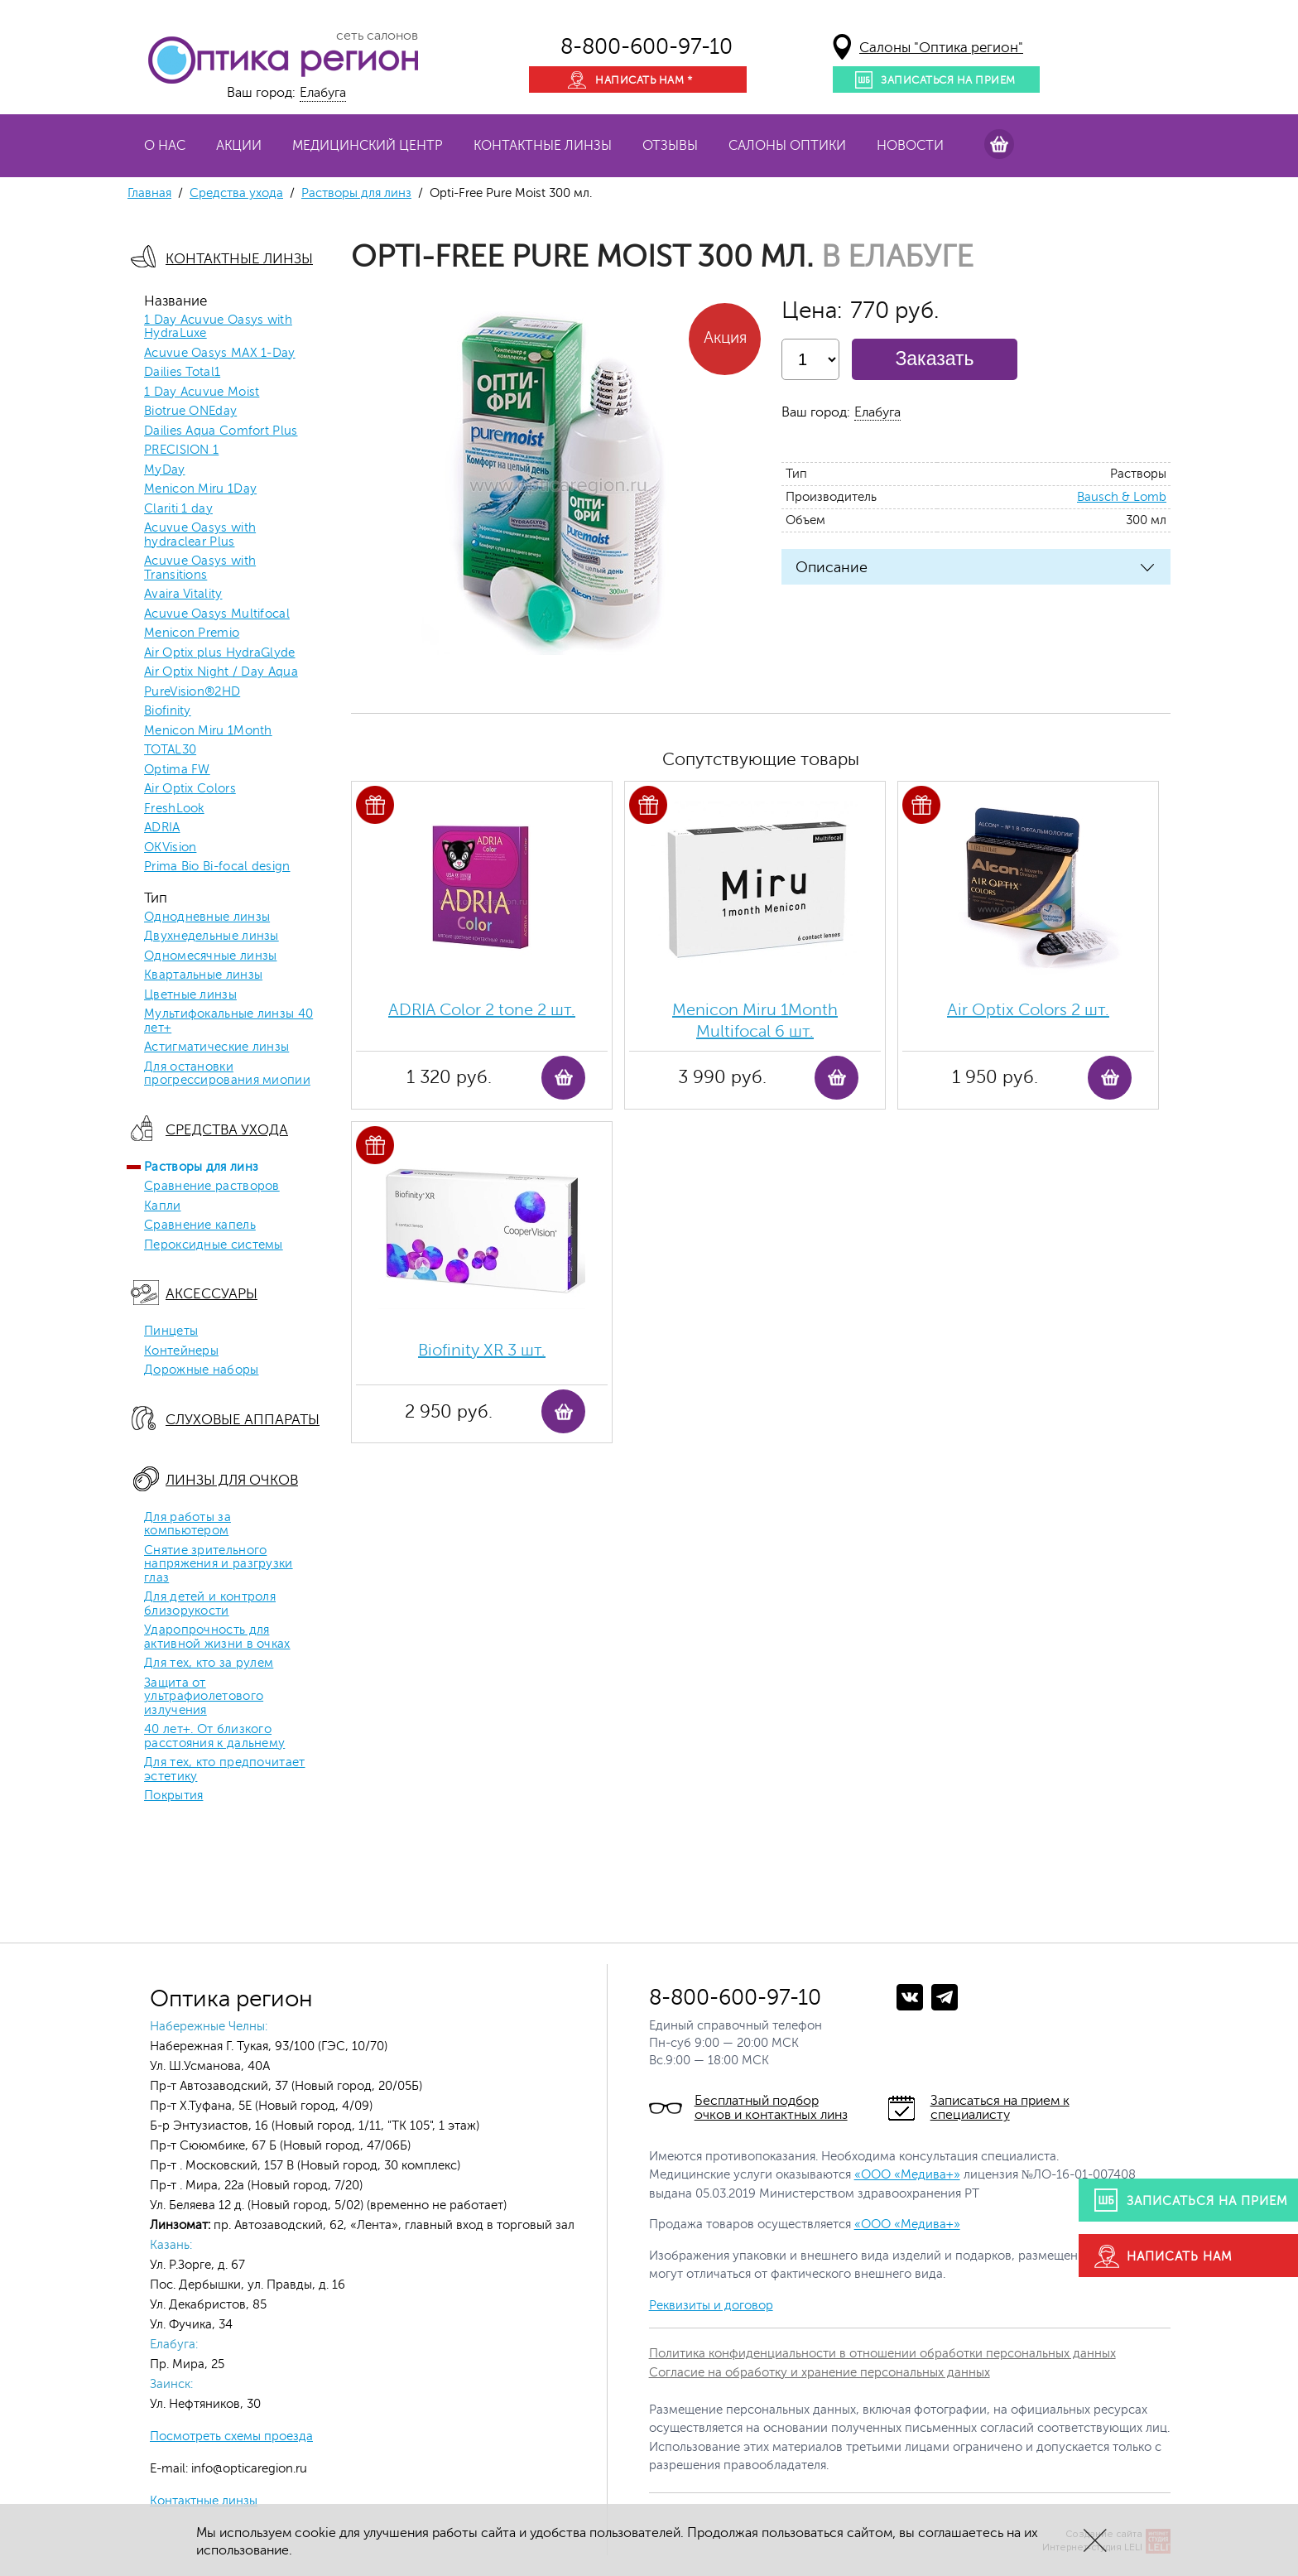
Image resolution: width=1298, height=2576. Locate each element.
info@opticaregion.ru (247, 2469)
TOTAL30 (170, 750)
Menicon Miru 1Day (200, 489)
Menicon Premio (191, 633)
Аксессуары (211, 1294)
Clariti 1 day (178, 509)
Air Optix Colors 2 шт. (1028, 1009)
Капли (162, 1206)
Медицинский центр (367, 145)
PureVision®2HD (192, 692)
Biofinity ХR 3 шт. (482, 1350)
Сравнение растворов (212, 1186)
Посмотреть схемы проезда (231, 2436)
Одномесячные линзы (210, 956)
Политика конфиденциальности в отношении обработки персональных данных (882, 2354)
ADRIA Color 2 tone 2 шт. (481, 1009)
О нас (164, 145)
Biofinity (167, 711)
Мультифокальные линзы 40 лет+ (228, 1021)
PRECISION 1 (181, 450)
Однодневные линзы (207, 917)
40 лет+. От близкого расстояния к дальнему (214, 1736)
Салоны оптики (787, 145)
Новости (910, 145)
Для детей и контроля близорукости (210, 1604)
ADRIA (162, 828)
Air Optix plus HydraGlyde (220, 653)
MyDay (164, 470)
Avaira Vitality (183, 594)
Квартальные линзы (203, 975)
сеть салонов (377, 35)
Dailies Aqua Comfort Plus (221, 431)
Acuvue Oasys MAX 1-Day (220, 353)
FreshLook (174, 809)
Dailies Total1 (182, 372)
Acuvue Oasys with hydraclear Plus (200, 535)
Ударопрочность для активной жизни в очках (217, 1637)
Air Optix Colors (190, 789)
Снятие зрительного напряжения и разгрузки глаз (218, 1564)
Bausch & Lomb (1121, 497)
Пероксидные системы (213, 1245)
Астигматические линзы (216, 1047)
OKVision (170, 848)
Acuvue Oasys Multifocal (217, 614)
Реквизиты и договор (711, 2306)
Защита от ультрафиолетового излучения (203, 1697)
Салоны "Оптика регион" (941, 47)
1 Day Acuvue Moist (201, 392)
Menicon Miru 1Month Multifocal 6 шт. (755, 1020)
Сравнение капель (200, 1225)
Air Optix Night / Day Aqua (221, 672)
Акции (239, 145)
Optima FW (177, 770)
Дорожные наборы (201, 1370)
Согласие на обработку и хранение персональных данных (819, 2373)
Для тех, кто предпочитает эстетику (224, 1770)
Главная (149, 193)
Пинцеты (171, 1331)
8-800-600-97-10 (646, 47)
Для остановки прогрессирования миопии (227, 1074)
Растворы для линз (356, 193)
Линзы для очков (232, 1480)
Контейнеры (181, 1351)
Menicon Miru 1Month (208, 731)
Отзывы (670, 145)
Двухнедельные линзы (211, 936)
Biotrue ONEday (190, 411)
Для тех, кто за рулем (208, 1663)
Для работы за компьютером (187, 1524)
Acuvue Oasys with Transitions (200, 568)
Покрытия (173, 1796)
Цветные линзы (190, 995)
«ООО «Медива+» (907, 2175)
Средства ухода (236, 193)
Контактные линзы (543, 145)
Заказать (934, 358)
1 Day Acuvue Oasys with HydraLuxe (218, 327)
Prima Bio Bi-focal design (217, 867)
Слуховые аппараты (243, 1420)
